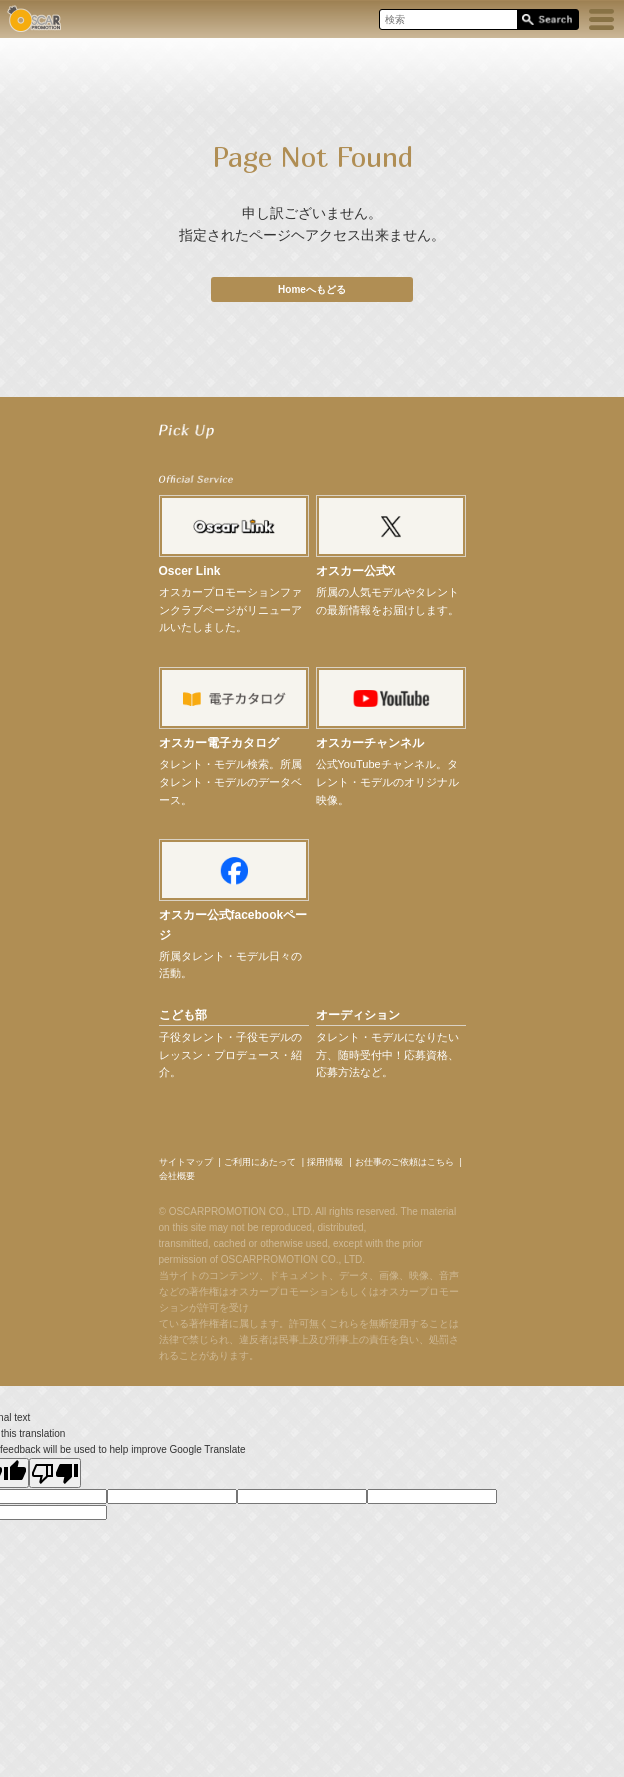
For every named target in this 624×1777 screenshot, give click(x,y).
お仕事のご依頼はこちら (404, 1162)
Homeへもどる (312, 289)
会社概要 (177, 1176)
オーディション (358, 1015)
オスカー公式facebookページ (233, 924)
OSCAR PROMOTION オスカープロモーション (34, 18)
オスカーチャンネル (370, 743)
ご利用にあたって (260, 1162)
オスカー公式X (356, 571)
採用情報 (325, 1162)
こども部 (183, 1015)
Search (547, 20)
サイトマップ (186, 1162)
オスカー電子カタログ (219, 743)
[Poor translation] (55, 1473)
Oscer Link (190, 571)
